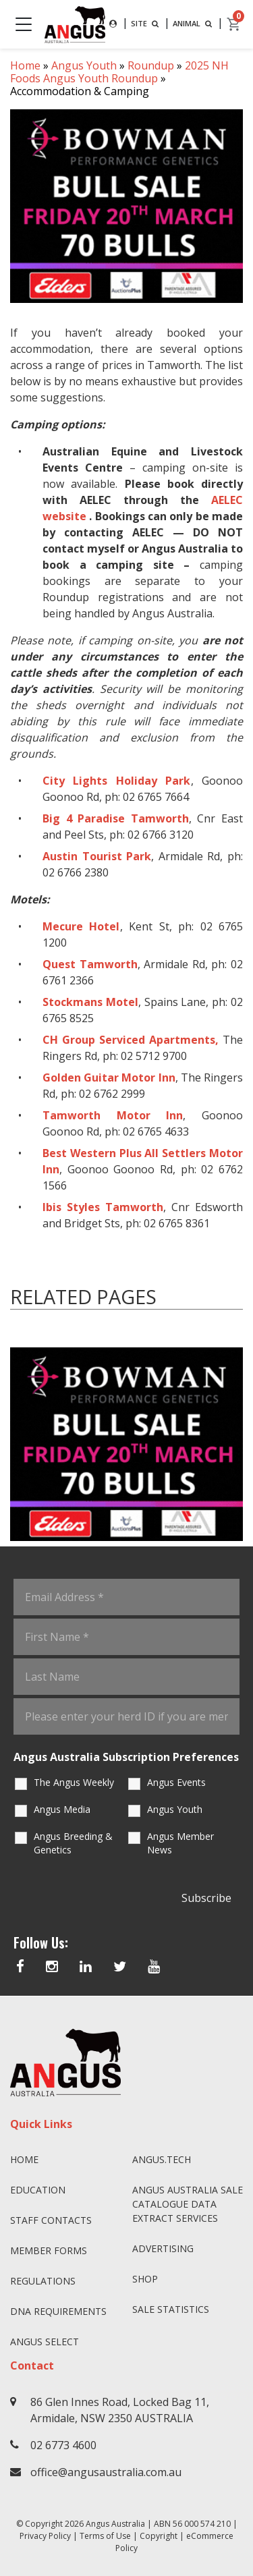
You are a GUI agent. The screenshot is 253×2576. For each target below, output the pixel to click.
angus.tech (161, 2159)
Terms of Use (105, 2536)
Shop (145, 2278)
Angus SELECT (44, 2341)
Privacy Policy (45, 2536)
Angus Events (176, 1782)
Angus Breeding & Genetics (73, 1843)
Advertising (163, 2248)
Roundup (151, 65)
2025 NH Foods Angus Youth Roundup (119, 72)
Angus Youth (84, 65)
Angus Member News (180, 1843)
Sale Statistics (170, 2309)
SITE (146, 23)
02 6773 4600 (63, 2445)
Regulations (43, 2280)
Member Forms (48, 2250)
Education (37, 2189)
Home (25, 65)
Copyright (158, 2536)
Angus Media (62, 1809)
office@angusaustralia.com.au (105, 2472)
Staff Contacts (51, 2220)
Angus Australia (115, 2523)
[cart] (234, 24)
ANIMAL (194, 23)
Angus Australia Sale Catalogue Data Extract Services (187, 2203)
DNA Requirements (58, 2311)
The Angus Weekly (74, 1782)
